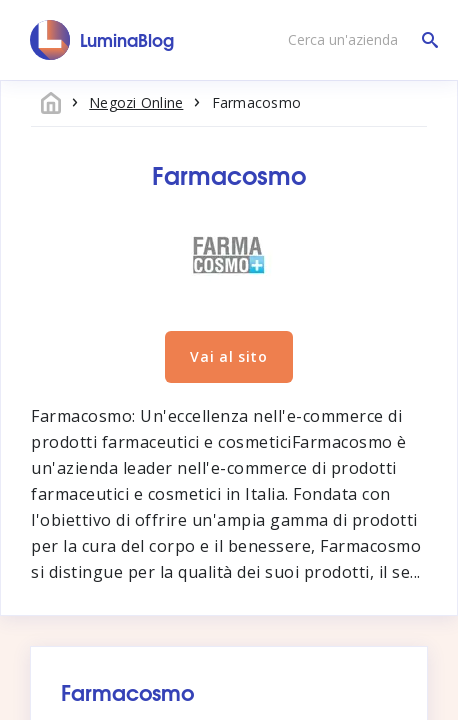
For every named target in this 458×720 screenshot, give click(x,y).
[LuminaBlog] (102, 40)
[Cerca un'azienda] (358, 40)
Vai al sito (229, 356)
